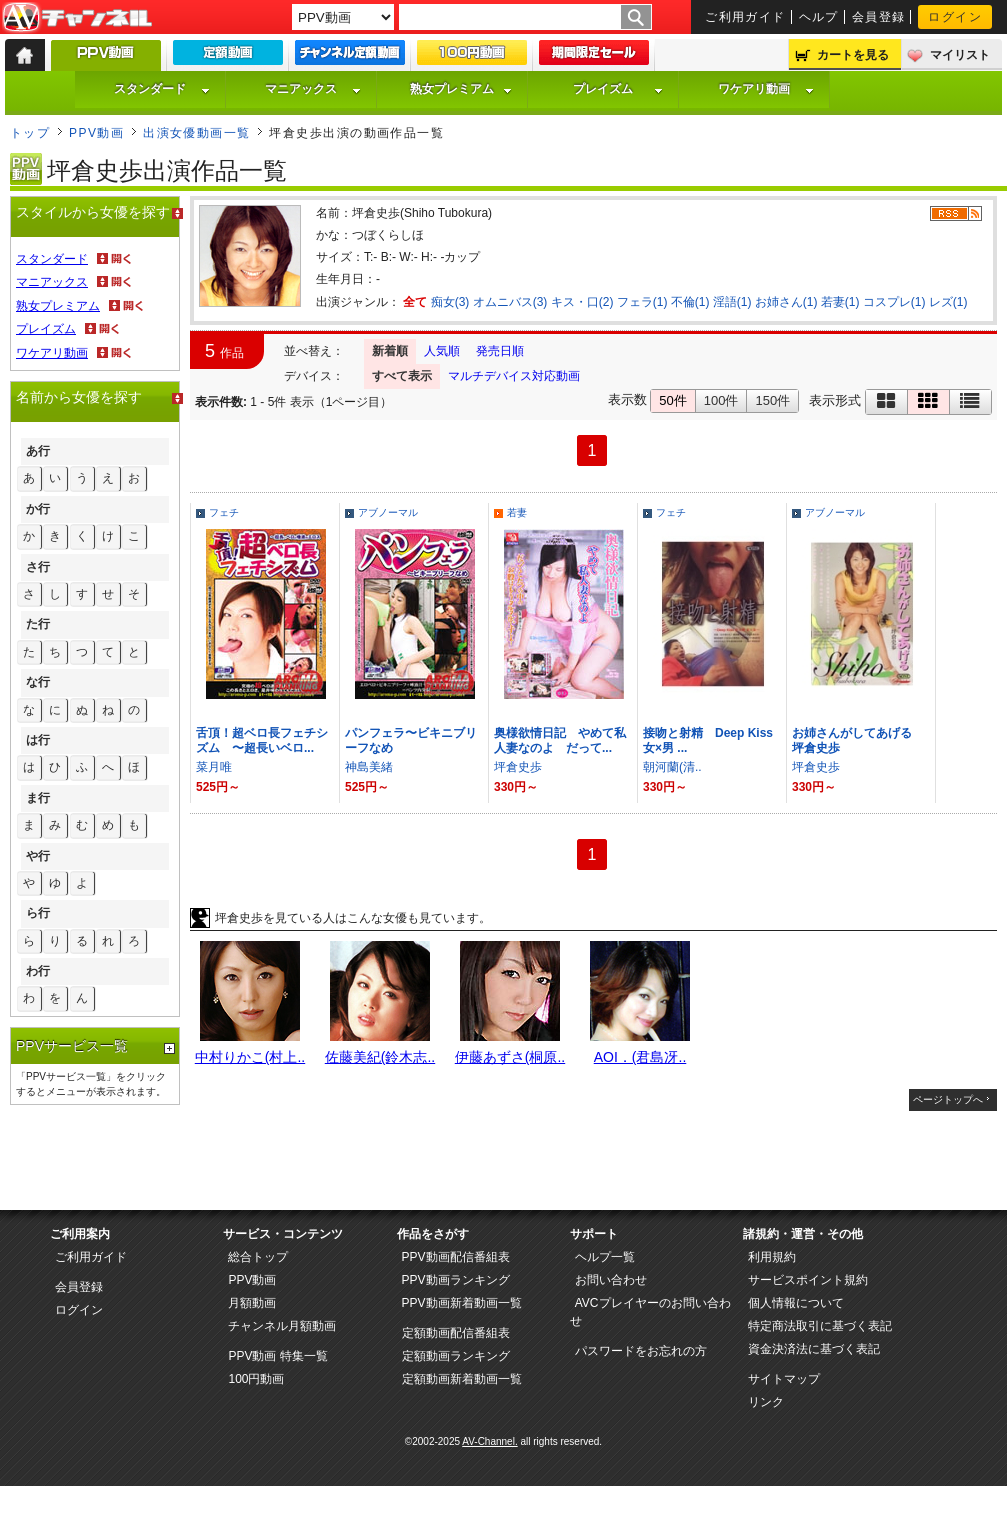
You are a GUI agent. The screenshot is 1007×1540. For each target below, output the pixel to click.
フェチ (224, 512)
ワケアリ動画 (766, 89)
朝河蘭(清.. (672, 767)
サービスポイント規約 (808, 1280)
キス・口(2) (582, 302)
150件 (772, 400)
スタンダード (162, 89)
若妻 (517, 512)
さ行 (38, 567)
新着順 (390, 351)
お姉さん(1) (786, 302)
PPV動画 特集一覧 (277, 1356)
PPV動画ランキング (456, 1280)
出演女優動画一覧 (197, 133)
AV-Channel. (489, 1441)
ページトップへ (948, 1099)
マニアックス (313, 89)
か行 (38, 509)
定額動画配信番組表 (456, 1333)
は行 (38, 740)
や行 (38, 856)
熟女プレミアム (461, 89)
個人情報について (796, 1303)
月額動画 (252, 1303)
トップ (30, 133)
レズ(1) (948, 302)
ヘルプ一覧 (605, 1257)
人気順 (442, 351)
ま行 (38, 798)
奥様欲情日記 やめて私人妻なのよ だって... (560, 740)
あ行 (38, 451)
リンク (766, 1402)
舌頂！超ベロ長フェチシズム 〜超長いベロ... (262, 740)
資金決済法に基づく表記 (814, 1349)
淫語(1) (732, 302)
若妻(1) (840, 302)
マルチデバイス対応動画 (514, 376)
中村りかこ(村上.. (250, 1057)
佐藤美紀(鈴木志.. (380, 1057)
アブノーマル (388, 512)
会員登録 (879, 17)
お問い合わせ (611, 1280)
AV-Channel (77, 18)
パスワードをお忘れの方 (641, 1351)
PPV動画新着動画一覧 (462, 1303)
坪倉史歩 (518, 767)
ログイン (955, 17)
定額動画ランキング (456, 1356)
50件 (672, 400)
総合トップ (258, 1257)
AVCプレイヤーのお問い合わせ (650, 1312)
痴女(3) (450, 302)
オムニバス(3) (510, 302)
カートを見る (853, 55)
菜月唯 (214, 767)
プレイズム (618, 89)
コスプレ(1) (894, 302)
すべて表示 (402, 376)
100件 (721, 400)
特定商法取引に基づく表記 (820, 1326)
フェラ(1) (642, 302)
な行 (38, 682)
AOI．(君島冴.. (640, 1057)
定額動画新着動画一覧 (462, 1379)
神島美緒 (369, 767)
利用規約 (772, 1257)
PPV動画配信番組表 (456, 1257)
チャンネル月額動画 (282, 1326)
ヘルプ (819, 17)
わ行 (38, 971)
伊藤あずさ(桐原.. (510, 1057)
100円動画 (256, 1379)
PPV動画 (96, 133)
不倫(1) (690, 302)
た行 (38, 624)
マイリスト (960, 55)
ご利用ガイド (745, 17)
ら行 (38, 913)
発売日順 (500, 351)
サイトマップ (784, 1379)
